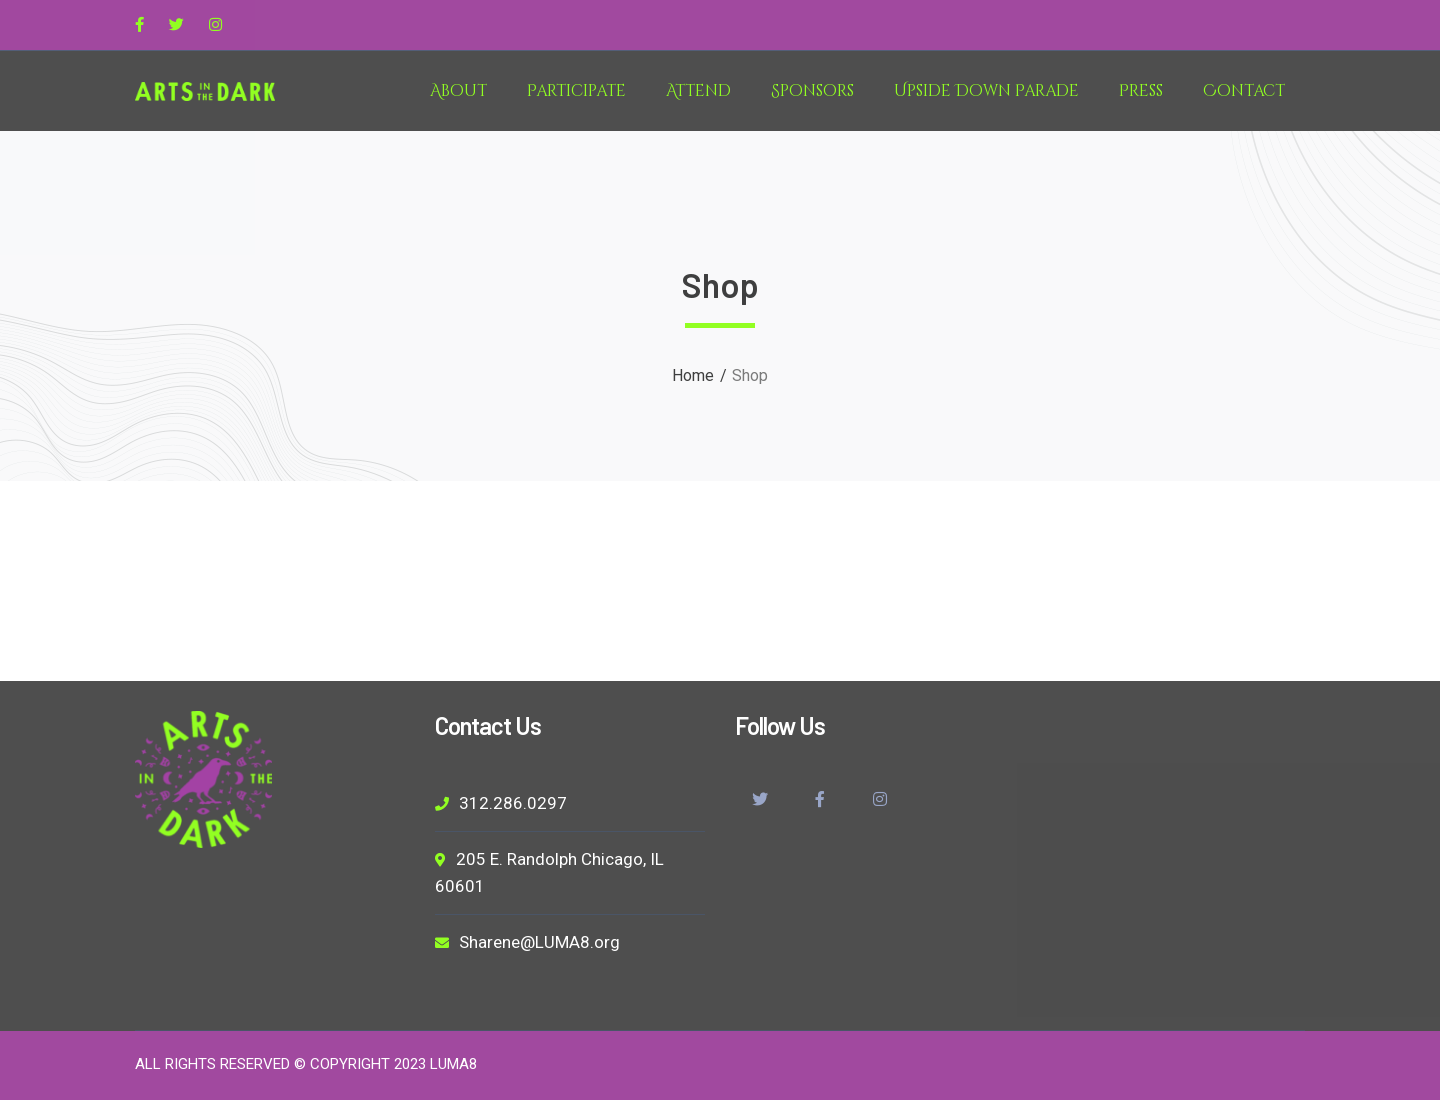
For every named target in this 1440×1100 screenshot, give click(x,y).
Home (693, 375)
